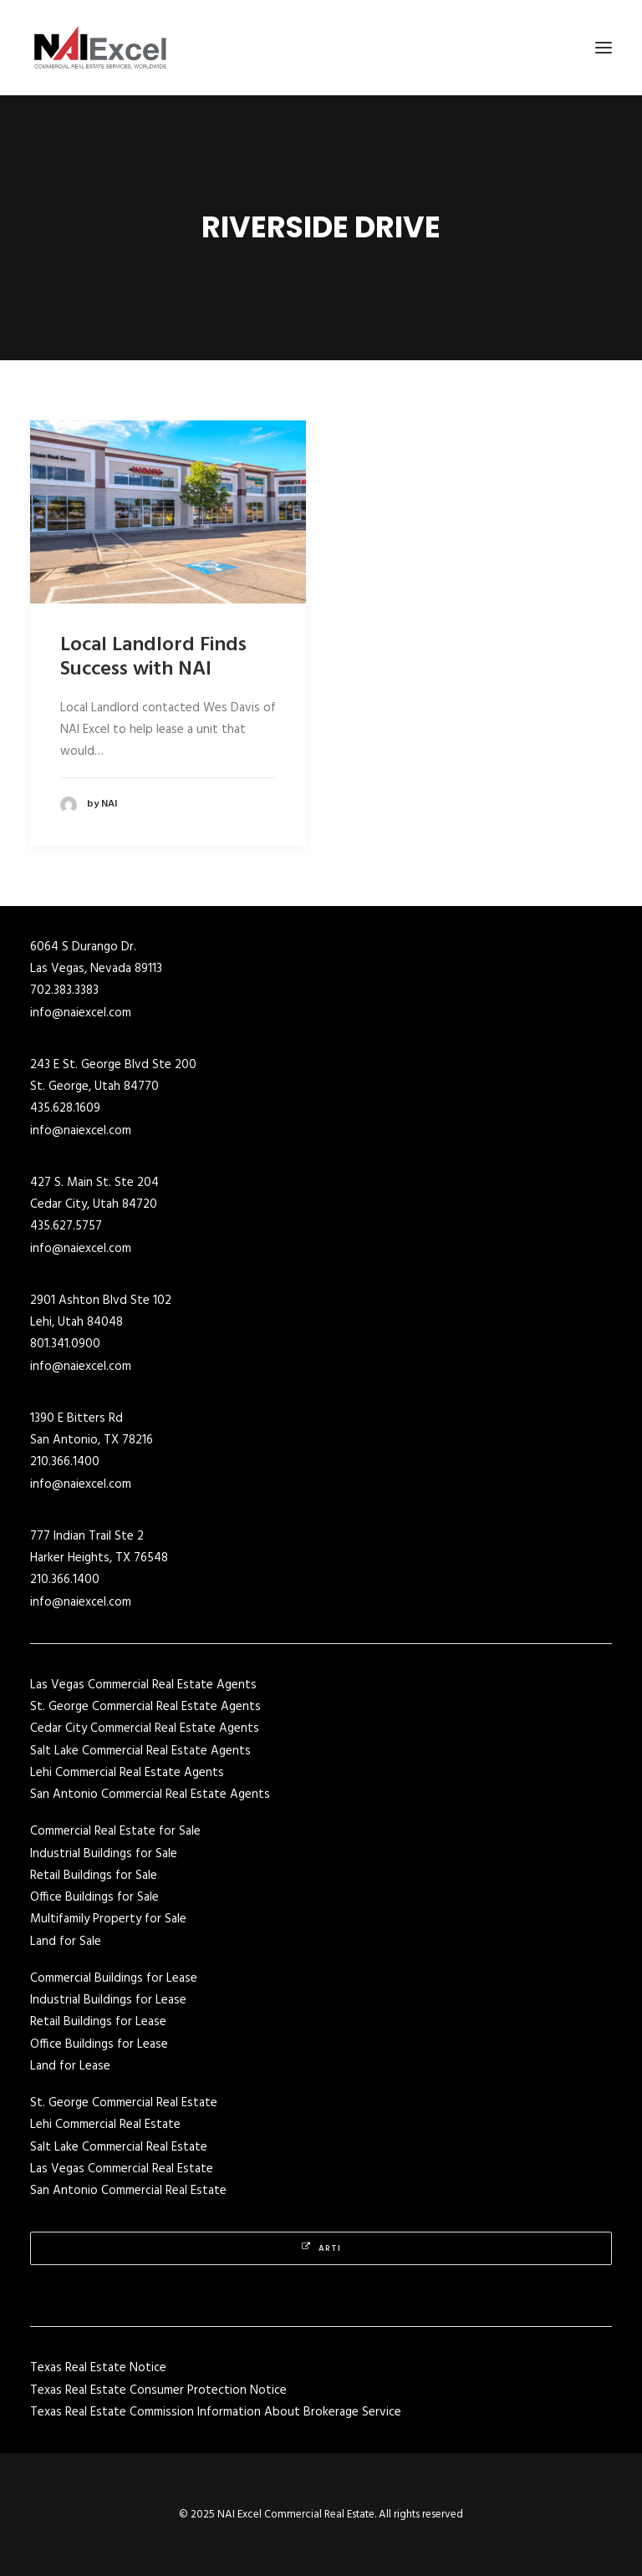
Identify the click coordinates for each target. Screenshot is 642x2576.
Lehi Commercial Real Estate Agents (127, 1773)
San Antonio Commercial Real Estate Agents (150, 1794)
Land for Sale (65, 1942)
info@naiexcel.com (80, 1013)
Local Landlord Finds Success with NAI (153, 657)
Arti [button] (321, 2248)
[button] (603, 47)
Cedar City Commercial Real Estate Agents (144, 1728)
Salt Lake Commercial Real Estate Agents (140, 1751)
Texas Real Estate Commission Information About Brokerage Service (215, 2412)
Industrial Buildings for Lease (108, 2000)
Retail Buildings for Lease (98, 2022)
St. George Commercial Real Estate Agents (145, 1707)
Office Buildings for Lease (99, 2044)
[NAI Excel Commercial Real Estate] (100, 48)
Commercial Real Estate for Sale (115, 1831)
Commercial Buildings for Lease (113, 1978)
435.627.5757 (66, 1226)
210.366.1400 (64, 1462)
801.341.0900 (65, 1344)
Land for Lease (70, 2066)
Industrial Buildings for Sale (103, 1854)
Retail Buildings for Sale (93, 1876)
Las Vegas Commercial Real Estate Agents (143, 1685)
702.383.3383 (64, 990)
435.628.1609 (65, 1108)
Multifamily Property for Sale (108, 1919)
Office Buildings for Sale (94, 1897)
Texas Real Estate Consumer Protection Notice (158, 2390)
